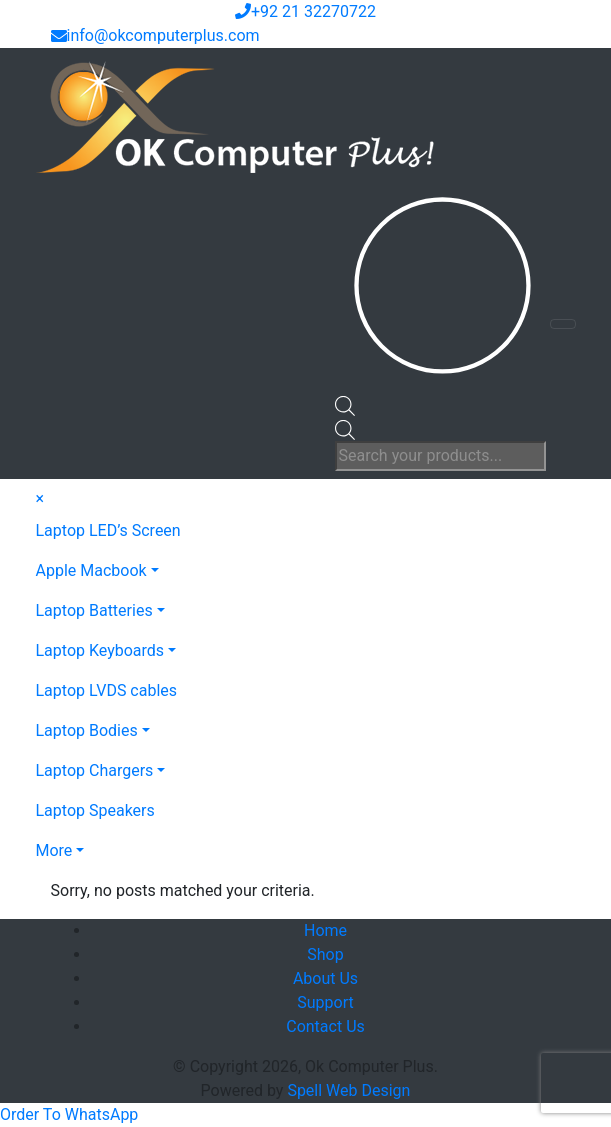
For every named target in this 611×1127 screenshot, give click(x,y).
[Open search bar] (345, 404)
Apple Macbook (91, 570)
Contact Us (325, 1026)
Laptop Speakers (95, 810)
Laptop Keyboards (100, 650)
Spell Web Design (348, 1090)
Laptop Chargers (95, 770)
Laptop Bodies (87, 730)
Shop (325, 954)
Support (325, 1002)
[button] (69, 1114)
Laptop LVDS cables (107, 690)
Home (325, 930)
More (54, 850)
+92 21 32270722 (305, 11)
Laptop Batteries (94, 610)
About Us (325, 978)
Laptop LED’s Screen (108, 530)
